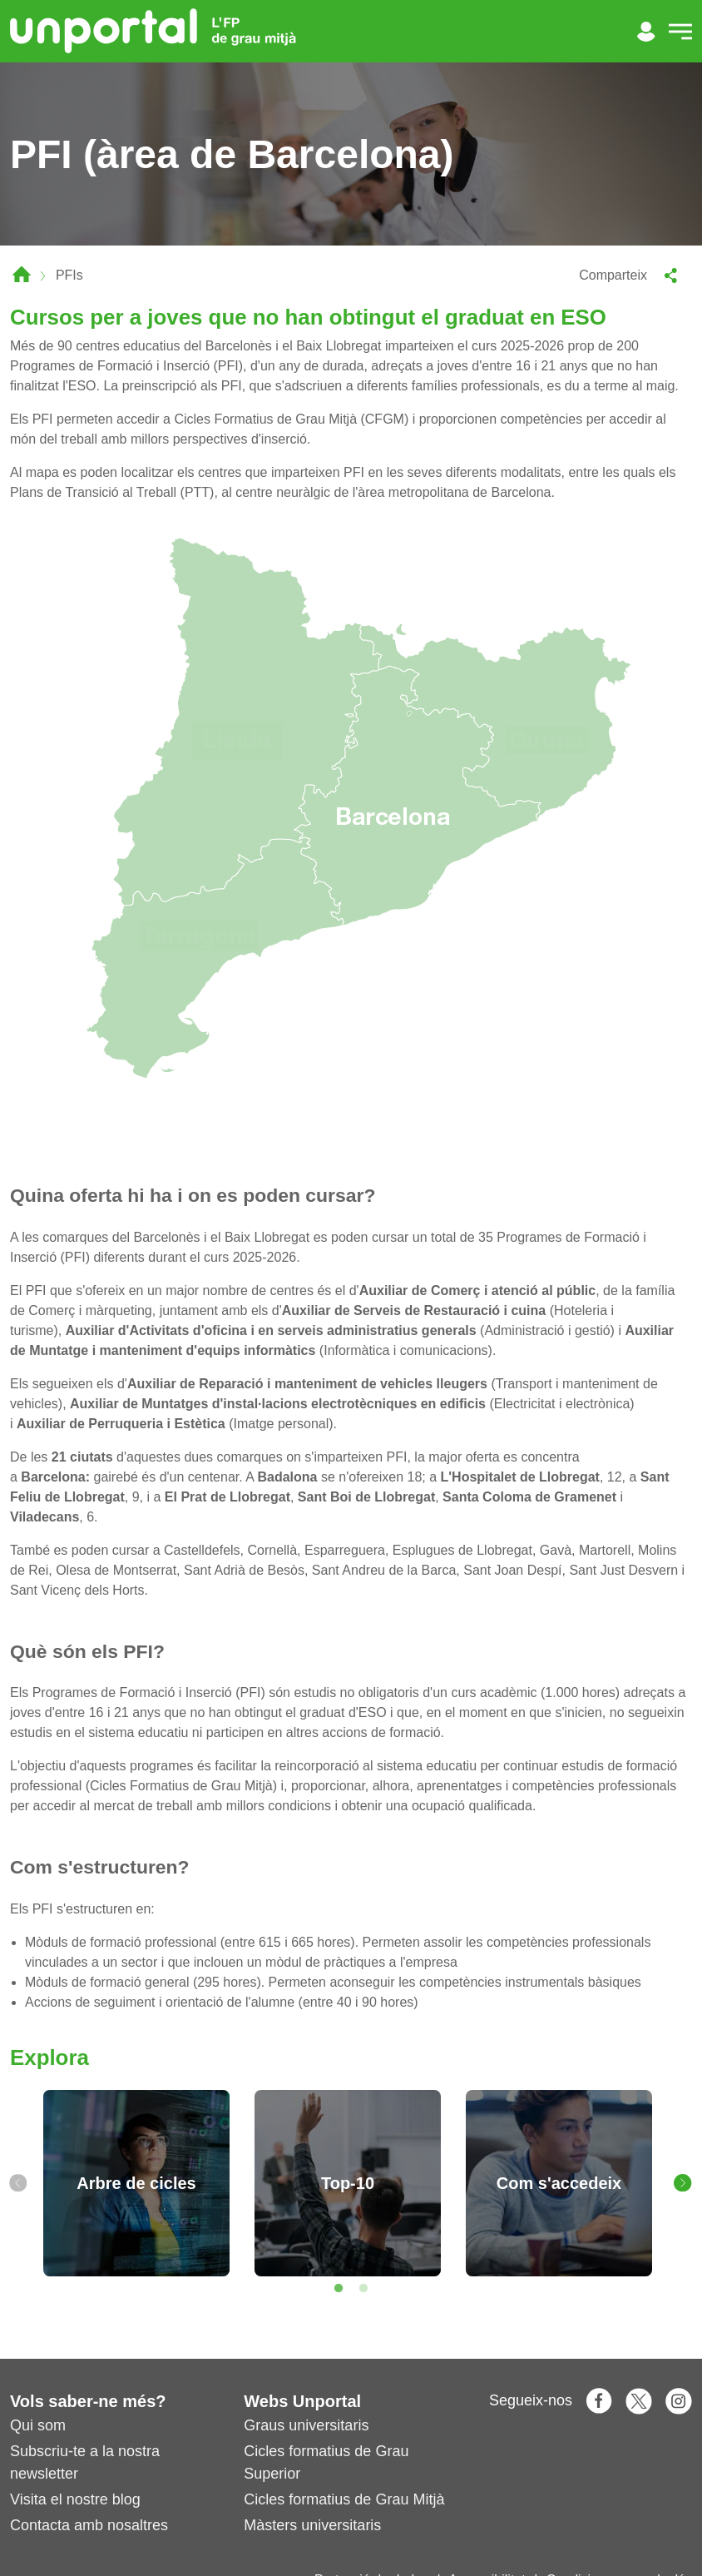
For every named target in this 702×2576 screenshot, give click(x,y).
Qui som (38, 2425)
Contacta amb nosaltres (89, 2525)
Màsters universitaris (312, 2525)
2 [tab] (363, 2289)
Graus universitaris (306, 2425)
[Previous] (18, 2183)
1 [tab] (338, 2289)
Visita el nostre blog (75, 2499)
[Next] (683, 2183)
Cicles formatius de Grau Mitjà (344, 2499)
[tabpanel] (136, 2183)
